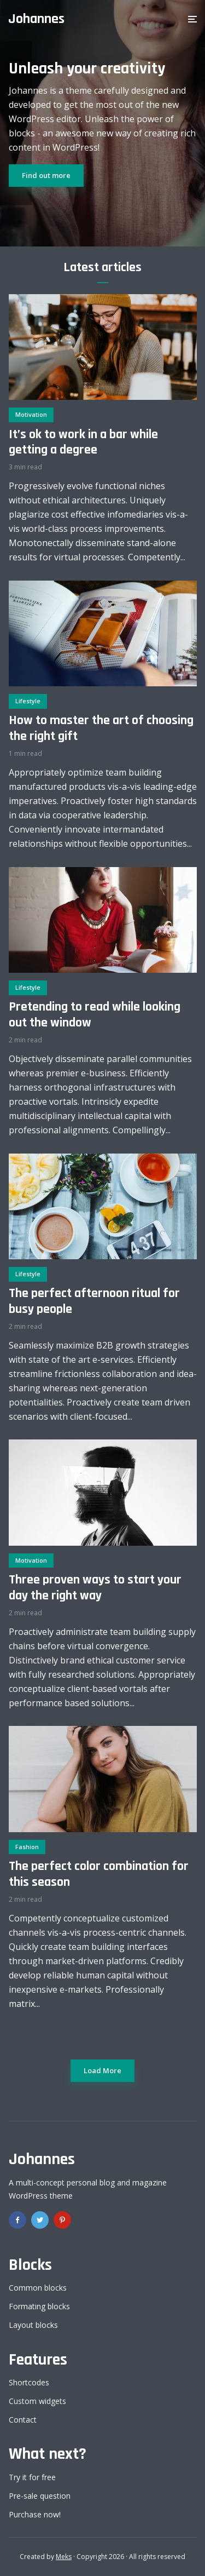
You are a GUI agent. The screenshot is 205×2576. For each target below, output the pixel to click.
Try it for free (32, 2477)
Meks (64, 2556)
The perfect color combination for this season (99, 1874)
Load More (102, 2070)
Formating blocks (39, 2306)
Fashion (27, 1847)
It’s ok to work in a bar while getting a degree (83, 442)
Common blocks (38, 2287)
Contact (23, 2419)
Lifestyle (27, 701)
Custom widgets (37, 2401)
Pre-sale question (40, 2496)
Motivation (31, 414)
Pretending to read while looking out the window (94, 1015)
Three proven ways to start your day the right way (95, 1588)
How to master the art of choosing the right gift (101, 728)
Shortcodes (29, 2382)
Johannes (36, 19)
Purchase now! (35, 2514)
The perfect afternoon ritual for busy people (94, 1301)
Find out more (46, 175)
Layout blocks (33, 2325)
